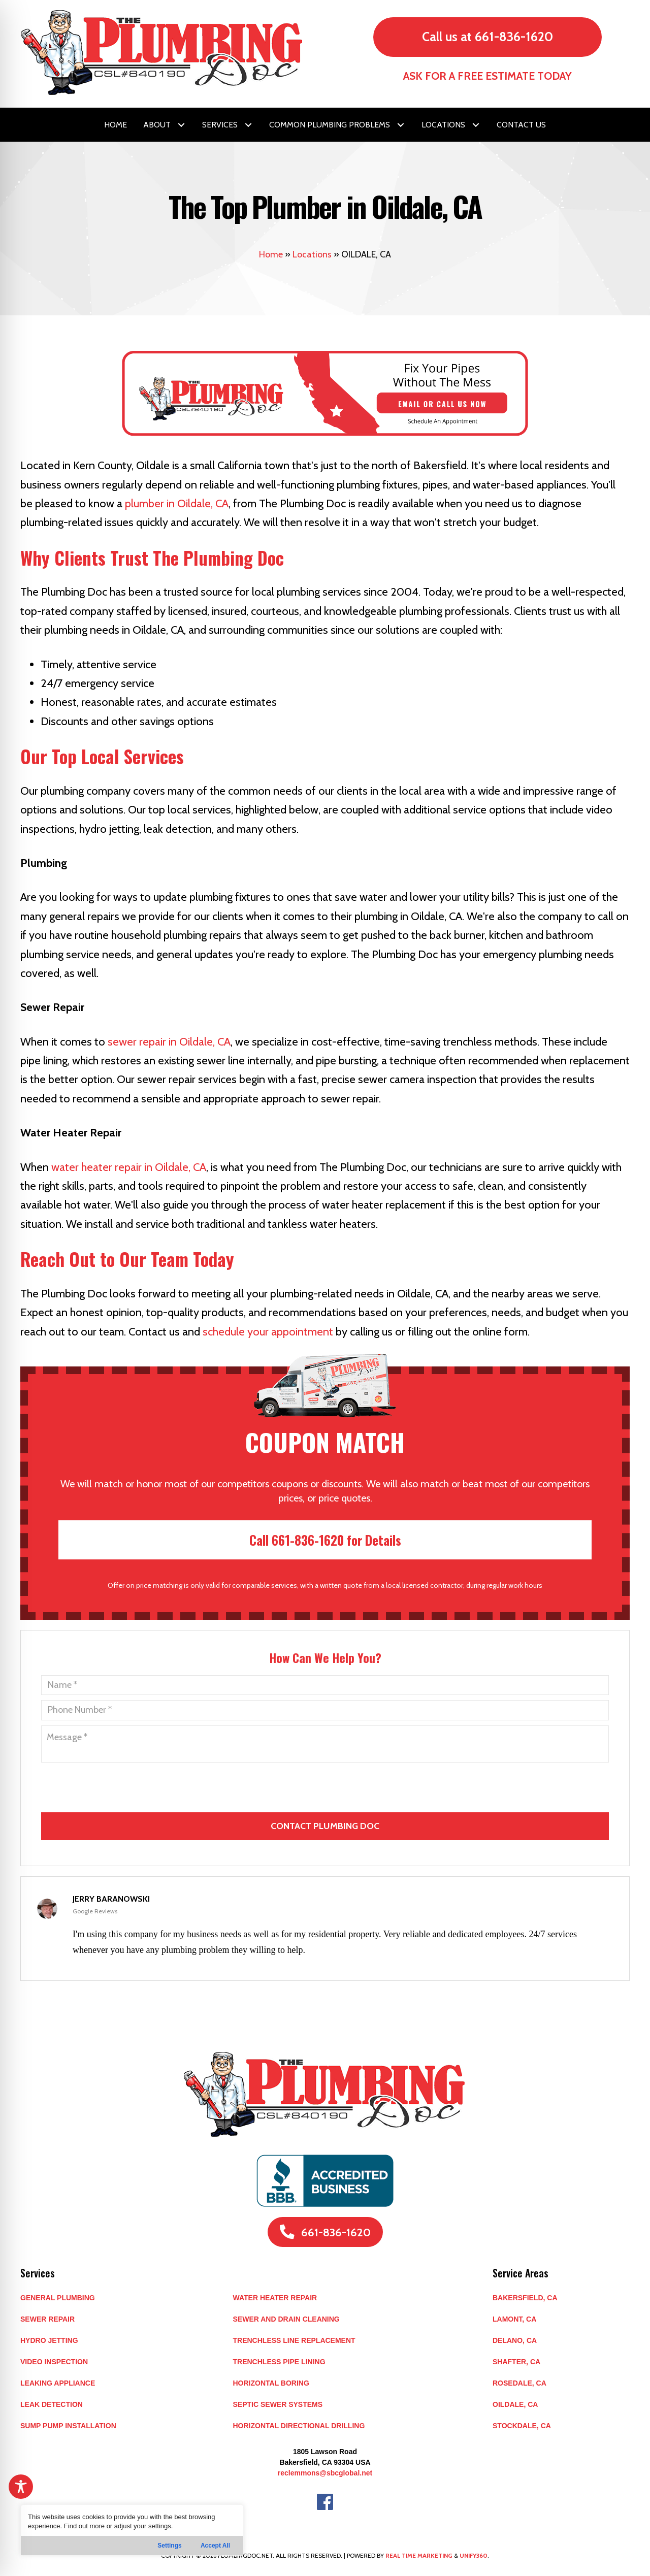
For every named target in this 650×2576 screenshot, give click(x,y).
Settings (169, 2545)
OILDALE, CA (515, 2404)
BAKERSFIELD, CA (525, 2298)
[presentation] (326, 1798)
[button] (181, 125)
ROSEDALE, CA (519, 2383)
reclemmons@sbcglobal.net (325, 2473)
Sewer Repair (47, 2319)
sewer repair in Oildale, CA (169, 1042)
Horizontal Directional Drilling (299, 2426)
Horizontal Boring (271, 2383)
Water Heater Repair (275, 2298)
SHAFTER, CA (516, 2362)
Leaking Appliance (57, 2383)
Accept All (215, 2545)
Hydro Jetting (49, 2340)
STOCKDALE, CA (522, 2426)
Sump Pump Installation (68, 2426)
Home (271, 254)
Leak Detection (51, 2404)
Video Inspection (54, 2362)
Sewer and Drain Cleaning (286, 2319)
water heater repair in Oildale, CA (128, 1167)
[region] (132, 2530)
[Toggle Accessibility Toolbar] (21, 2486)
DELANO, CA (515, 2340)
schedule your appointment (268, 1332)
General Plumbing (57, 2298)
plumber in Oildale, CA (177, 503)
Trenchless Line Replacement (294, 2340)
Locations (312, 254)
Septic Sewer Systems (278, 2404)
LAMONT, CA (514, 2319)
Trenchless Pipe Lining (279, 2362)
